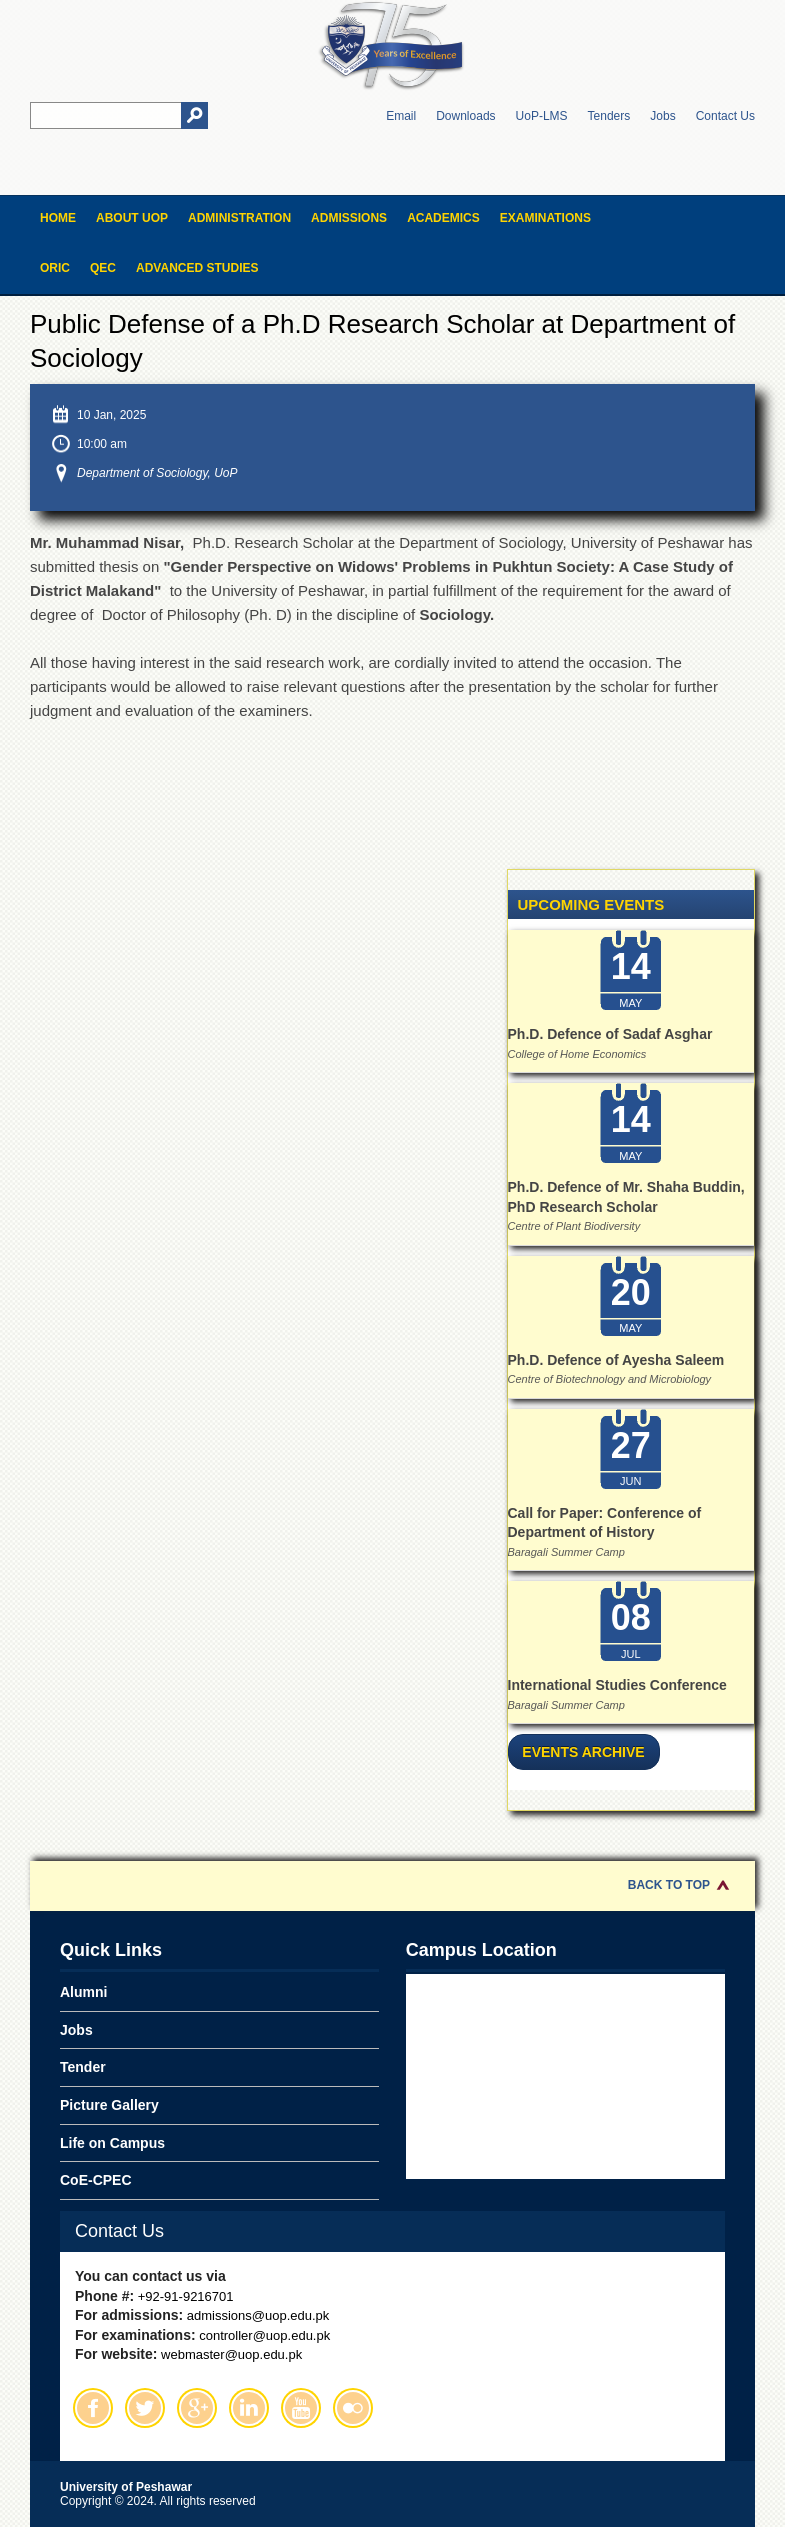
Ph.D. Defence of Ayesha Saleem (616, 1360)
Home (58, 218)
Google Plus (197, 2408)
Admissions (349, 218)
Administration (239, 218)
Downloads (465, 116)
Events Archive (583, 1752)
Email (401, 116)
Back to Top (669, 1885)
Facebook (93, 2408)
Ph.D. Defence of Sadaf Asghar (610, 1034)
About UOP (132, 218)
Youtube (301, 2408)
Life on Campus (112, 2143)
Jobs (662, 116)
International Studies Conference (617, 1685)
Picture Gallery (109, 2105)
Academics (443, 218)
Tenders (609, 116)
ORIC (55, 268)
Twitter (145, 2408)
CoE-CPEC (96, 2180)
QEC (103, 268)
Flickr (353, 2408)
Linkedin (249, 2408)
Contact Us (725, 116)
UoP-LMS (542, 116)
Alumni (83, 1992)
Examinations (545, 218)
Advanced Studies (197, 268)
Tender (83, 2067)
